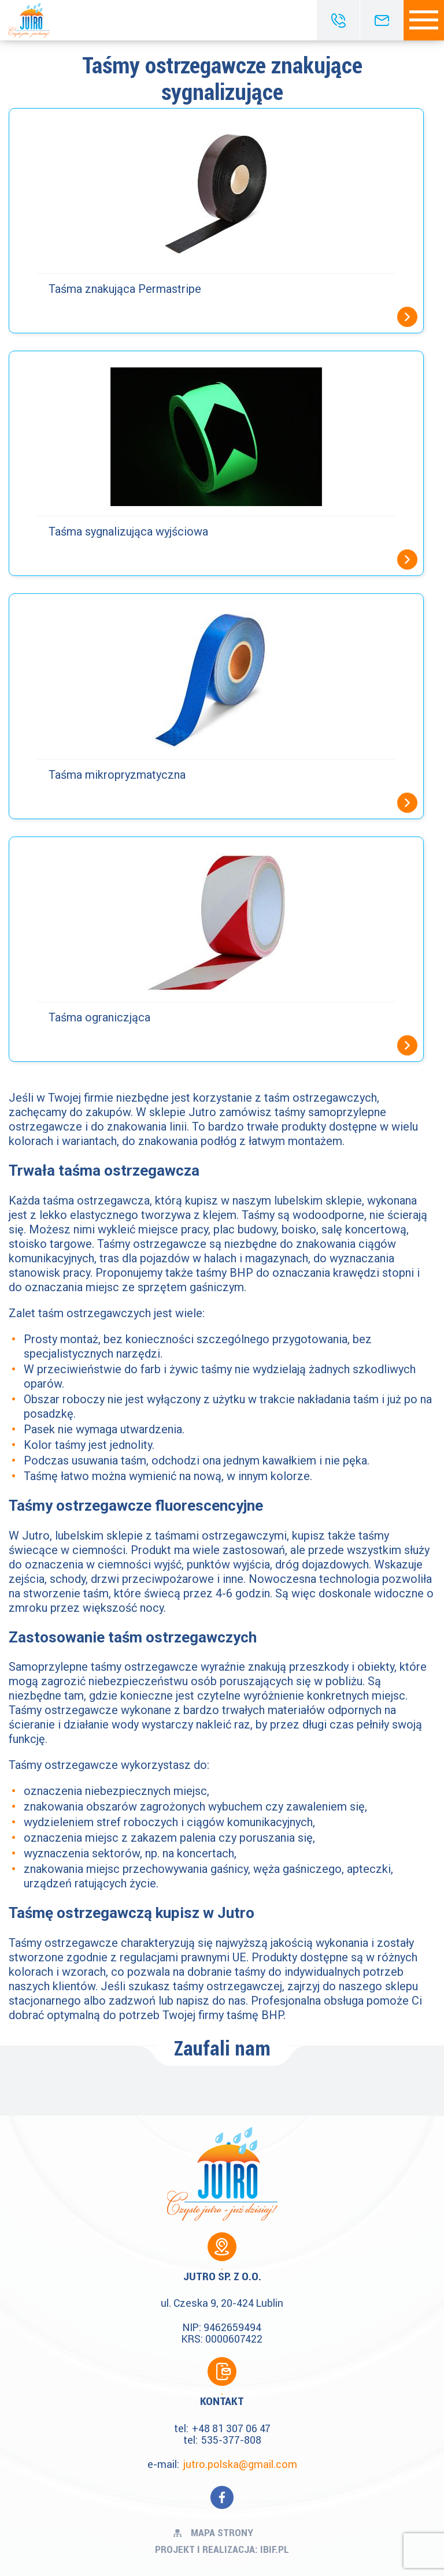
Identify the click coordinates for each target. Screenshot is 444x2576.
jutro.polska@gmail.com (240, 2464)
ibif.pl (274, 2549)
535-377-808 (231, 2440)
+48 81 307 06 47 (231, 2428)
